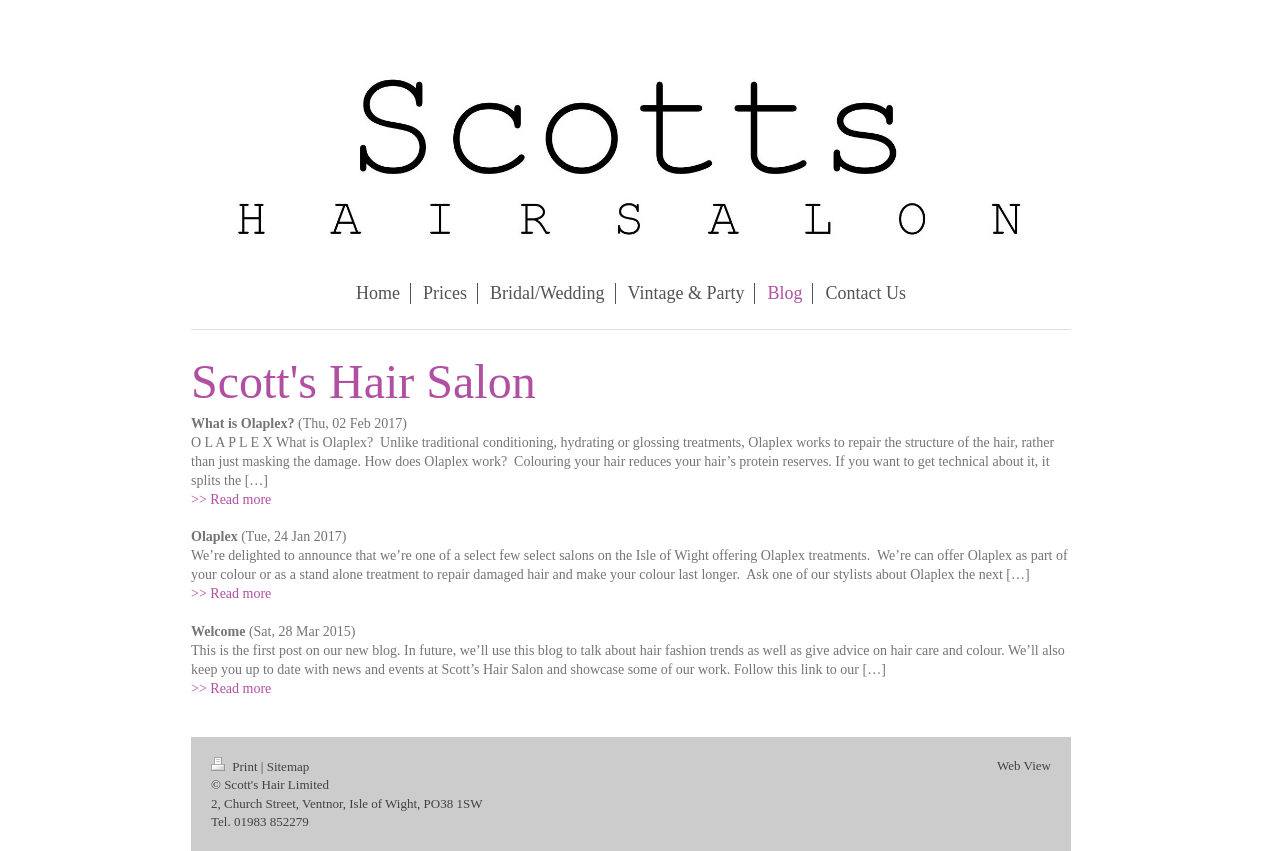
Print (236, 766)
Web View (1024, 765)
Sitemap (288, 766)
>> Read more (231, 499)
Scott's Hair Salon (363, 381)
